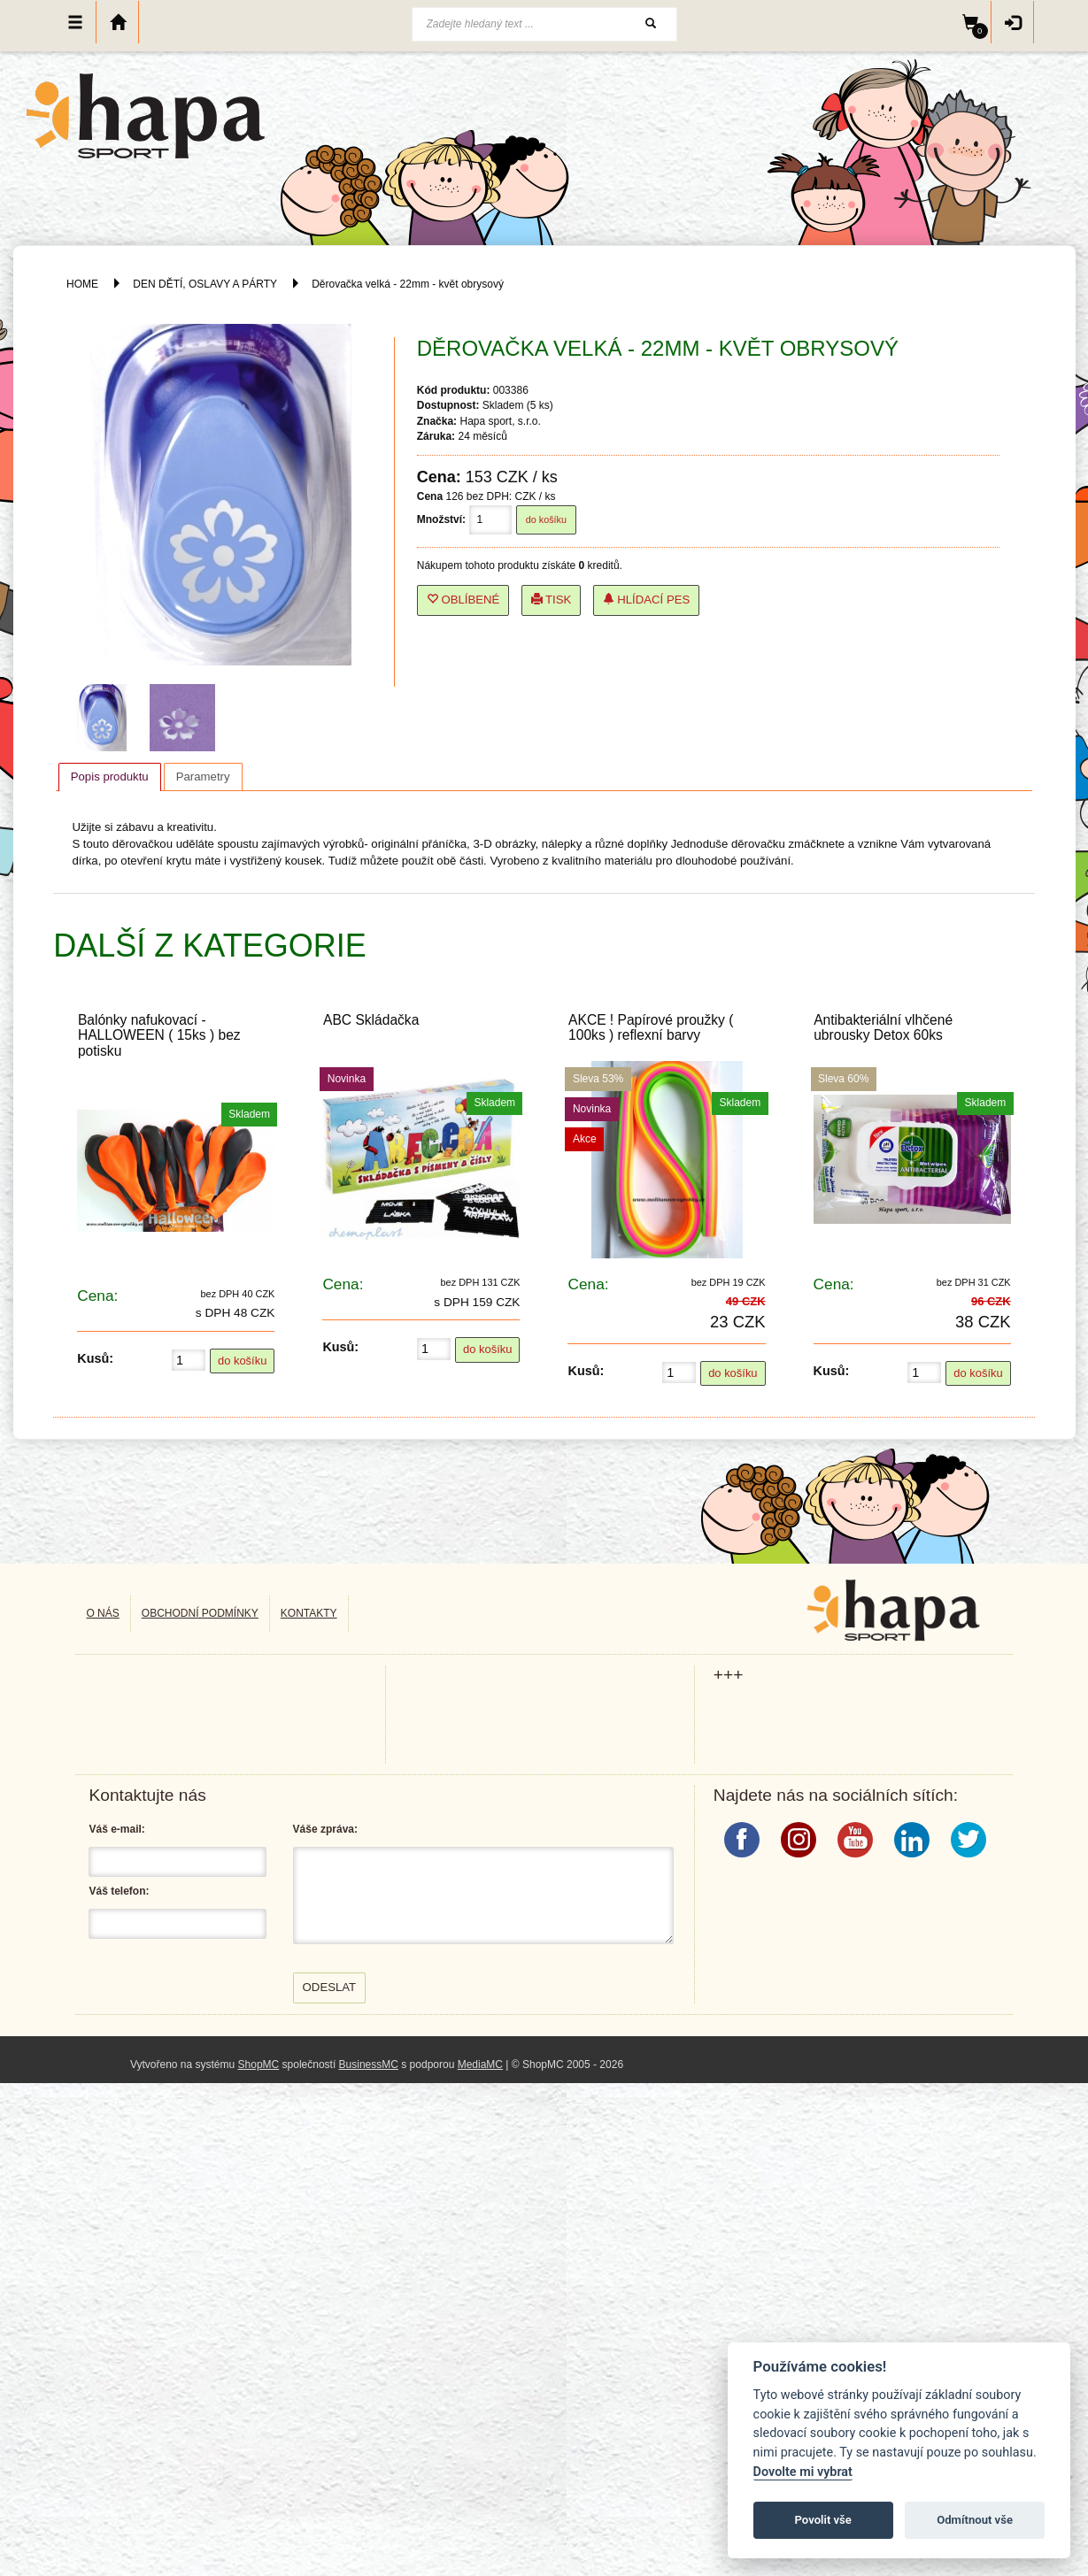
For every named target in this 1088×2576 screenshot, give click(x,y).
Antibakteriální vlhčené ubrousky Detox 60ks (883, 1027)
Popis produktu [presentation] (110, 776)
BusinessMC (368, 2064)
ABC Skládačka (371, 1019)
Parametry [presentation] (203, 776)
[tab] (109, 777)
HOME (82, 284)
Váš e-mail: (116, 1829)
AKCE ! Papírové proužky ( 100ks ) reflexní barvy (650, 1027)
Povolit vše (823, 2519)
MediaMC (480, 2064)
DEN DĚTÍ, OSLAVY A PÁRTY (206, 284)
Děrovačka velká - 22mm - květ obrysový (408, 284)
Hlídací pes (647, 599)
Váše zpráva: (325, 1829)
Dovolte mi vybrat (803, 2472)
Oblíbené (463, 599)
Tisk (551, 599)
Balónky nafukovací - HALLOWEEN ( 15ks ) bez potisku (159, 1034)
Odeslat (330, 1987)
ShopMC (259, 2064)
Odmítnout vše (975, 2519)
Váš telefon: (119, 1891)
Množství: (441, 519)
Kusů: (95, 1358)
